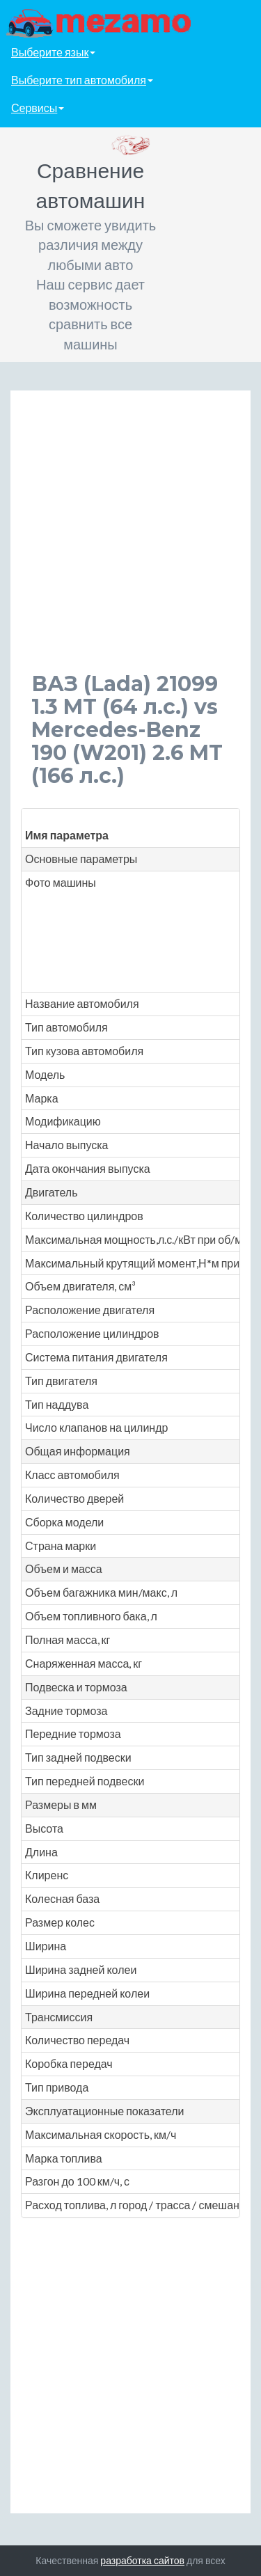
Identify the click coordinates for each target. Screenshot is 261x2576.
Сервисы (37, 107)
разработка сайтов (142, 2560)
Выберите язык (53, 51)
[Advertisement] (130, 541)
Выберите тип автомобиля (82, 79)
